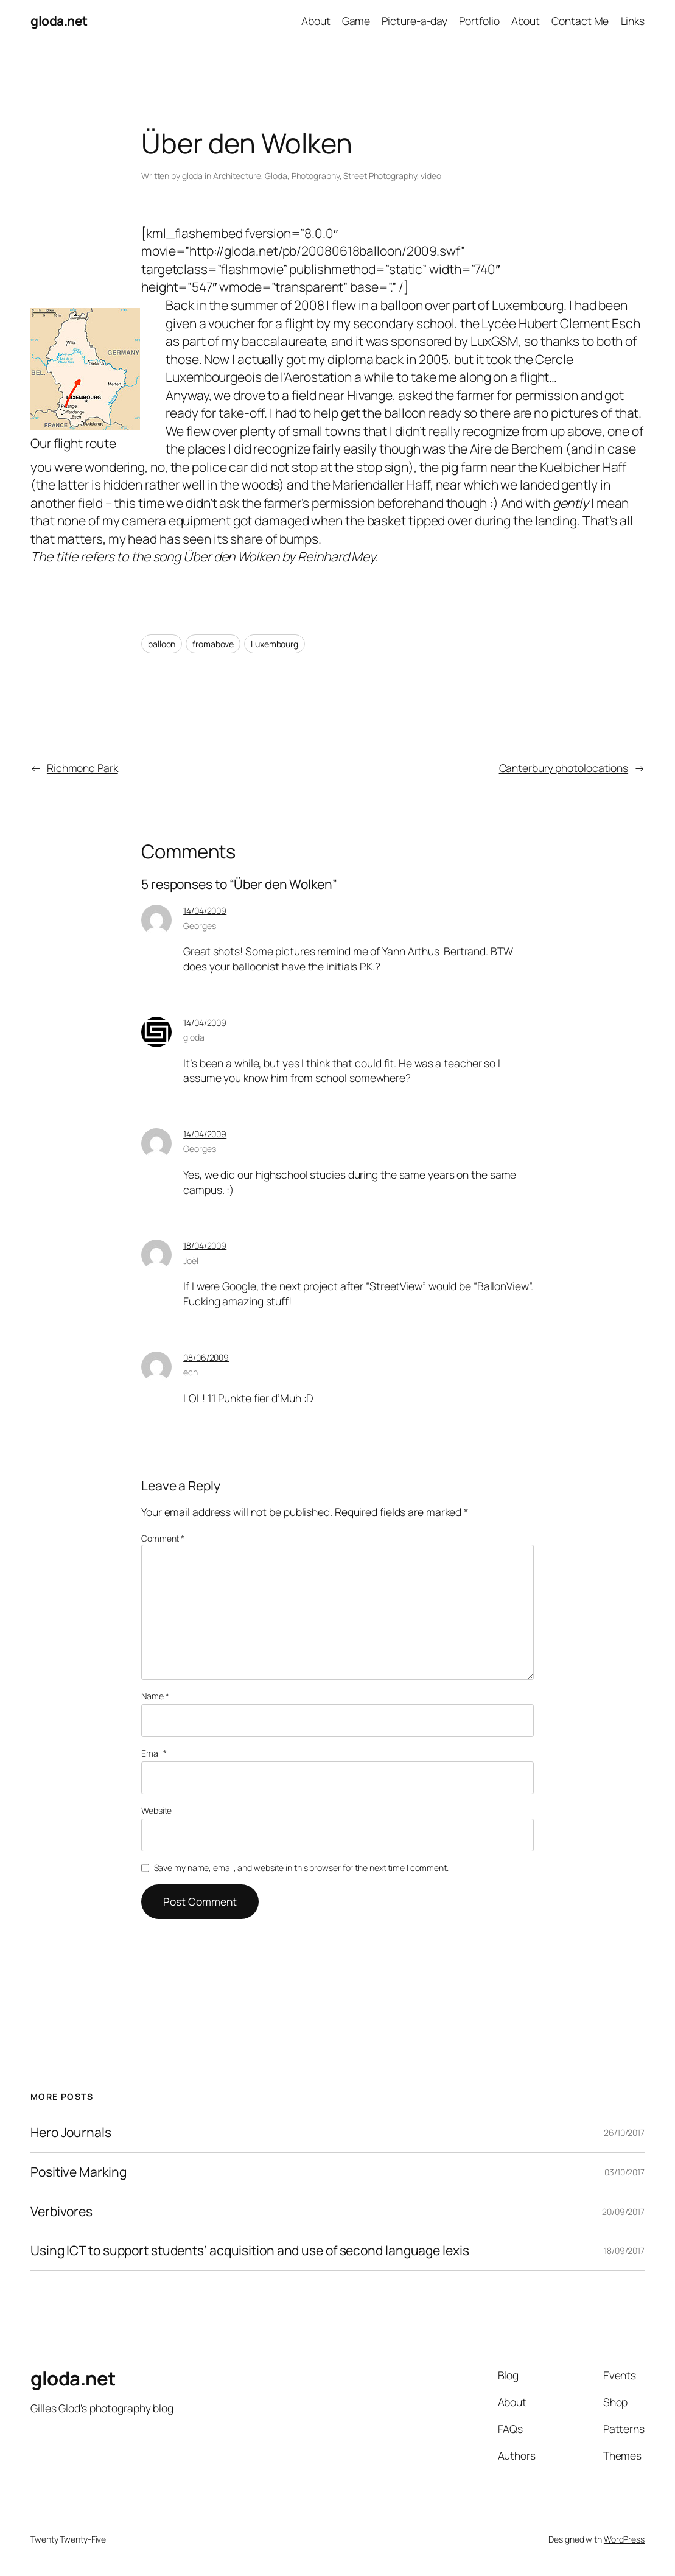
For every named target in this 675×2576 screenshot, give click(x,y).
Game (356, 20)
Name (155, 1696)
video (431, 175)
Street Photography (379, 175)
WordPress (624, 2539)
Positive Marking (78, 2172)
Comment (162, 1538)
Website (156, 1810)
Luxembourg (274, 644)
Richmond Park (82, 767)
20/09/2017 (623, 2211)
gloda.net (59, 20)
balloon (161, 644)
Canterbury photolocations (564, 767)
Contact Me (580, 20)
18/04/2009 (204, 1245)
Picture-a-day (414, 20)
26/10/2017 (624, 2132)
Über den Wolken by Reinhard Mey (279, 556)
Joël (190, 1260)
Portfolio (479, 20)
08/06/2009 (206, 1357)
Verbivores (61, 2212)
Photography (316, 175)
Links (633, 20)
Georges (199, 926)
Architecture (237, 175)
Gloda (276, 175)
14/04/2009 (204, 910)
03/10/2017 (624, 2172)
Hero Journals (70, 2132)
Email (154, 1753)
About (316, 20)
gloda (192, 175)
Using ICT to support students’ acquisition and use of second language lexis (249, 2251)
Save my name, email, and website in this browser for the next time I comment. (301, 1867)
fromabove (213, 644)
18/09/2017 (624, 2250)
